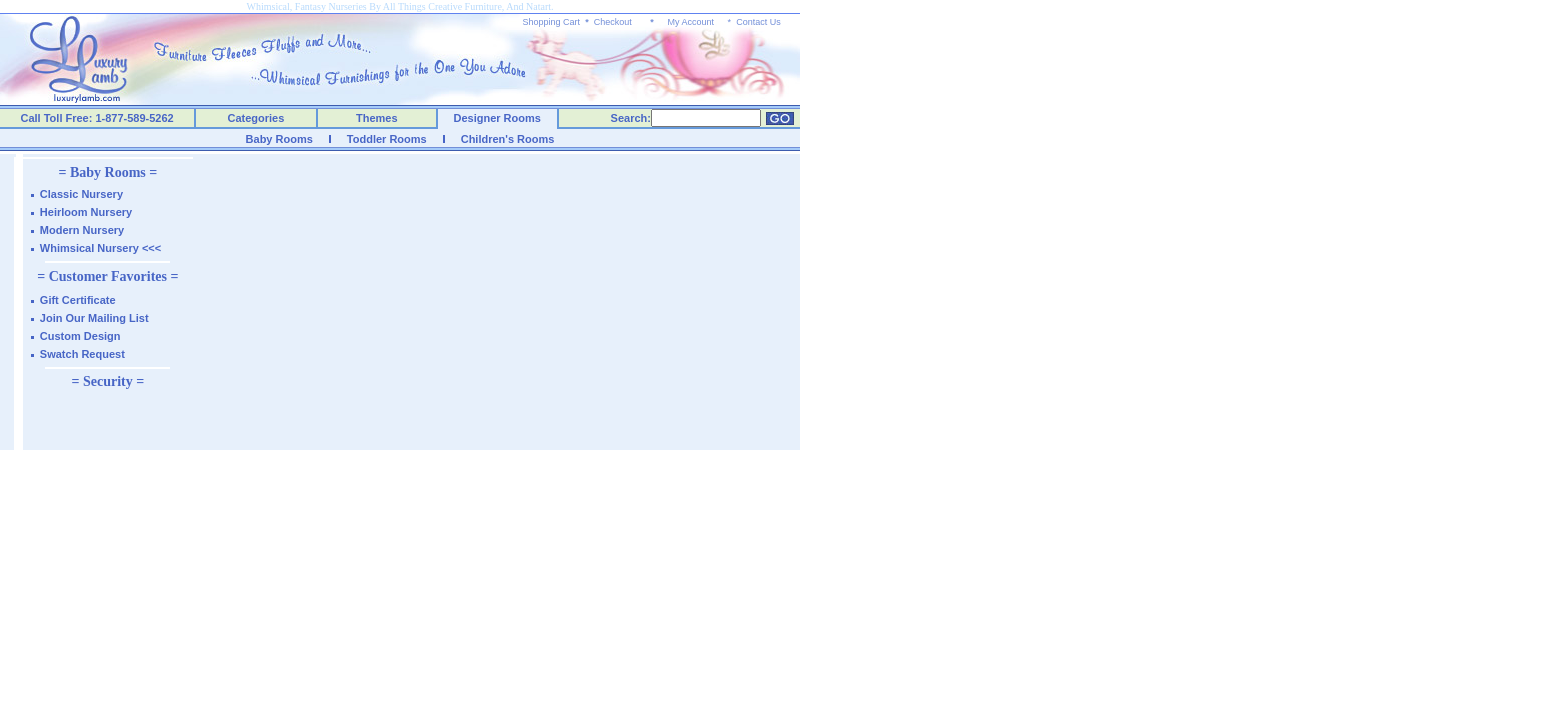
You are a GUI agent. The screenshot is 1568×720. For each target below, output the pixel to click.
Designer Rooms (496, 118)
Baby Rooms (279, 139)
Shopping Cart (552, 22)
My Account (690, 22)
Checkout (613, 22)
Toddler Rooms (387, 139)
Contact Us (758, 22)
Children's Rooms (508, 139)
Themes (377, 118)
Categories (256, 118)
